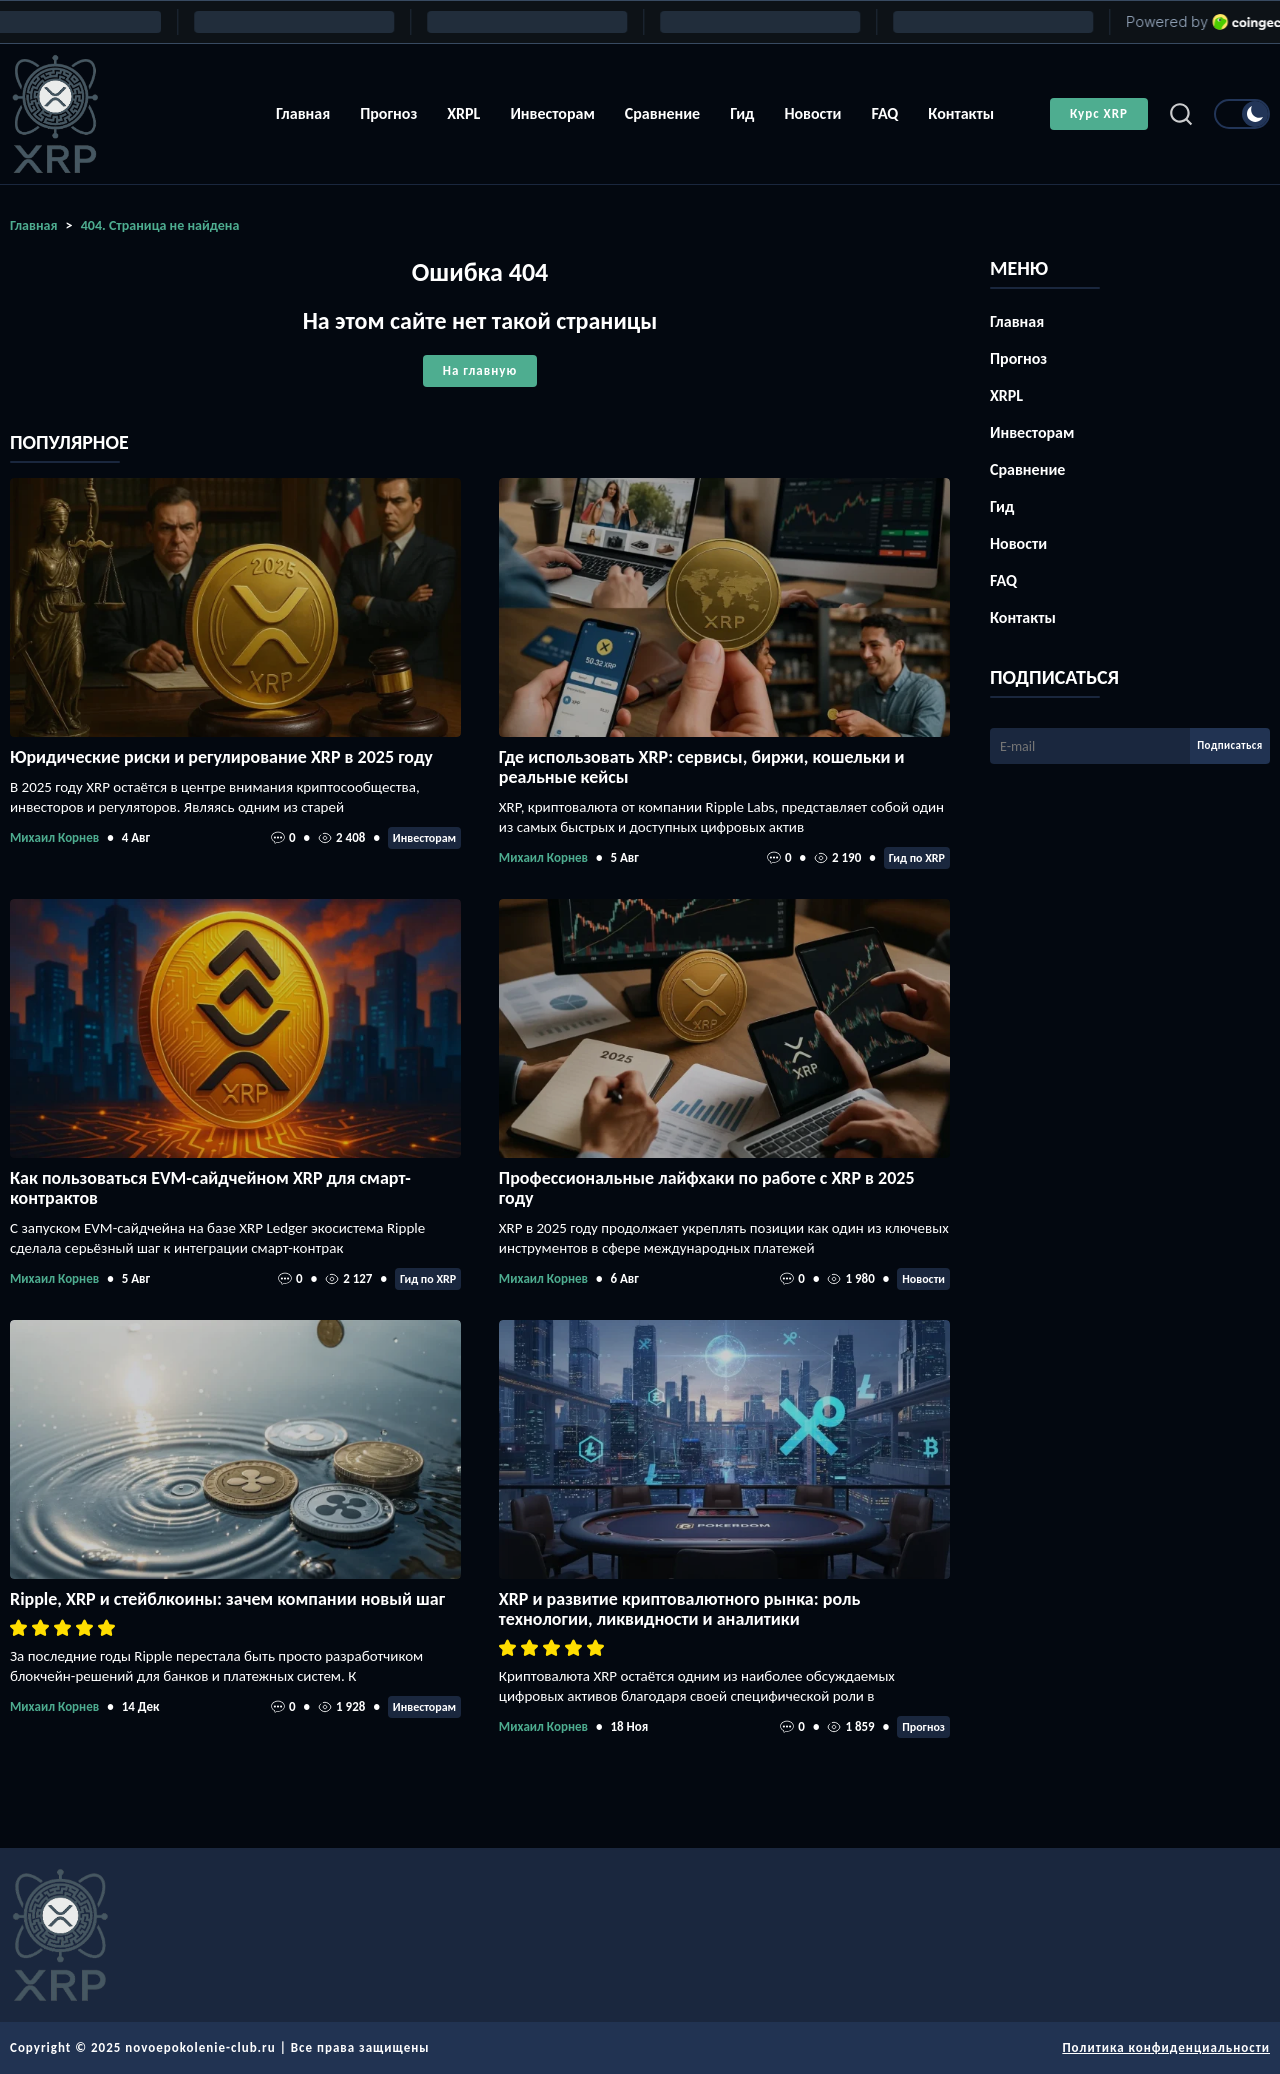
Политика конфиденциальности (1166, 2047)
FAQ (884, 113)
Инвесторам (552, 113)
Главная (303, 113)
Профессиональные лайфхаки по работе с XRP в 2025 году (707, 1188)
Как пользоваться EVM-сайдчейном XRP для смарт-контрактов (210, 1188)
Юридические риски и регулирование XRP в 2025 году (221, 757)
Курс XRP (1099, 113)
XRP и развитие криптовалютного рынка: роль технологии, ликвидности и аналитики (680, 1609)
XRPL (463, 113)
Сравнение (662, 113)
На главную (480, 370)
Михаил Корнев (54, 837)
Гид (742, 113)
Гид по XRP (917, 858)
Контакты (961, 113)
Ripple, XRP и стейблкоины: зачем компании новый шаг (227, 1599)
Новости (812, 113)
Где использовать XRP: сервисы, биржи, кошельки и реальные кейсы (702, 767)
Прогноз (388, 113)
